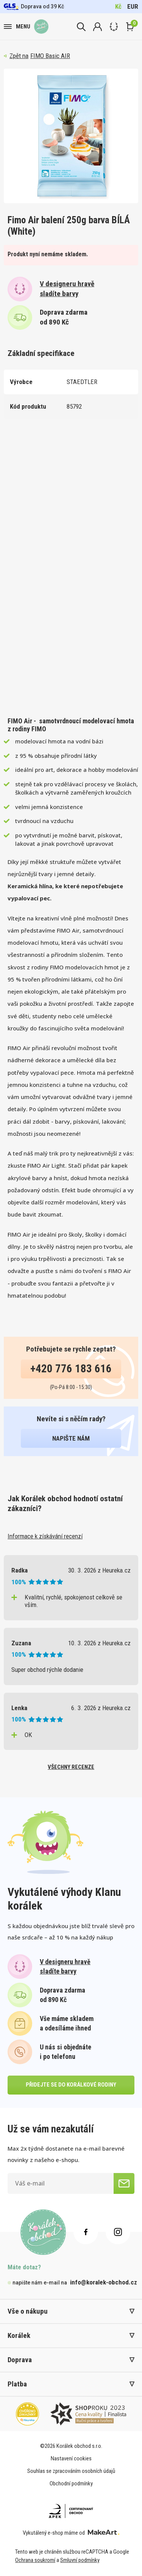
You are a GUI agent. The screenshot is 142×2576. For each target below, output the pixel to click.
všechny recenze (71, 1767)
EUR (132, 6)
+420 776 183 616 (71, 1368)
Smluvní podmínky (80, 2560)
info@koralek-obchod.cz (103, 2282)
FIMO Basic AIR (50, 56)
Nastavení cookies (71, 2458)
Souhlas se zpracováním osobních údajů (71, 2471)
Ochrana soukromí (35, 2560)
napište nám (71, 1438)
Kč (118, 6)
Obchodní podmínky (71, 2483)
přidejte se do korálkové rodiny (71, 2084)
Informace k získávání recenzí (45, 1536)
